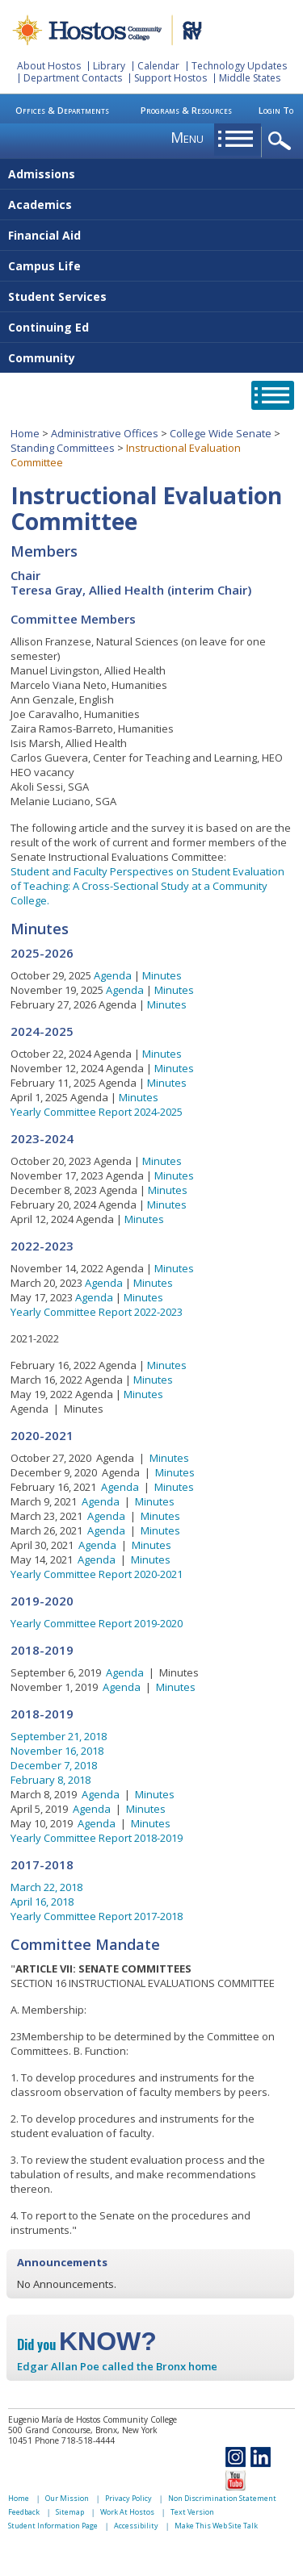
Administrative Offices (104, 433)
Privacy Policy (128, 2498)
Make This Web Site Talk (216, 2525)
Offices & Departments (62, 110)
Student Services (57, 296)
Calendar (158, 66)
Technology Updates (239, 66)
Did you (87, 2344)
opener (282, 141)
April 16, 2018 (42, 1901)
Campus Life (44, 265)
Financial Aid (44, 235)
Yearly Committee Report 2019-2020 (97, 1623)
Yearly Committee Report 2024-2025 (97, 1111)
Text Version (192, 2512)
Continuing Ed (48, 327)
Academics (40, 204)
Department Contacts (72, 78)
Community (41, 357)
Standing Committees (63, 447)
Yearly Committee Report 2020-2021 (97, 1574)
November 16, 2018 (57, 1750)
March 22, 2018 (46, 1887)
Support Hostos (170, 78)
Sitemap (70, 2512)
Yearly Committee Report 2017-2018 (97, 1916)
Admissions (41, 174)
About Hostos (49, 66)
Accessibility (136, 2525)
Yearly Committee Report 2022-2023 (97, 1312)
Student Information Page (53, 2525)
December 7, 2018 (54, 1765)
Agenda (113, 975)
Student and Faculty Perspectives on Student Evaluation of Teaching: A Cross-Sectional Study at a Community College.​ (147, 886)
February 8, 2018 (50, 1779)
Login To (276, 110)
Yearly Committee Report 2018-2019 (97, 1838)
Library (109, 66)
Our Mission (67, 2498)
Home (25, 433)
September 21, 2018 (59, 1736)
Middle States (249, 78)
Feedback (24, 2512)
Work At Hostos (127, 2512)
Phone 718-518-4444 (75, 2440)
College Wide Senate (220, 433)
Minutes (162, 975)
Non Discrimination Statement (222, 2498)
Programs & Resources (186, 110)
